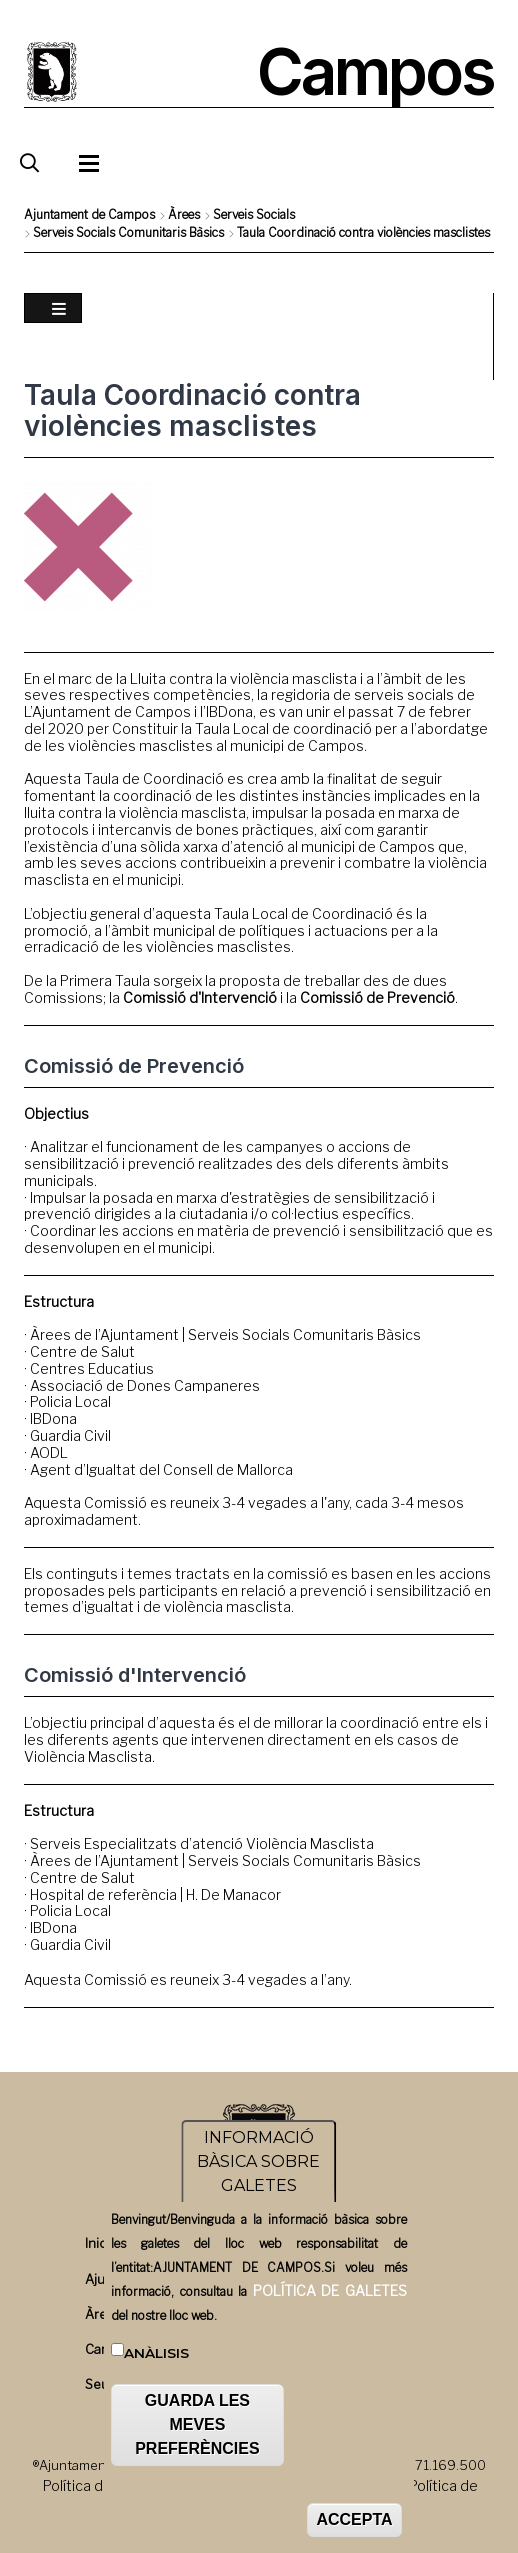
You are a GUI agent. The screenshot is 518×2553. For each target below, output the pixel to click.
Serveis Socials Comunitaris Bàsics (128, 232)
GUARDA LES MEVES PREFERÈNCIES (197, 2431)
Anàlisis (156, 2360)
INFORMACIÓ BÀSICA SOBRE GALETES (258, 2168)
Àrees (184, 214)
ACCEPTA (354, 2526)
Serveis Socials (254, 214)
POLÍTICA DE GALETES (330, 2297)
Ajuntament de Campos (89, 214)
